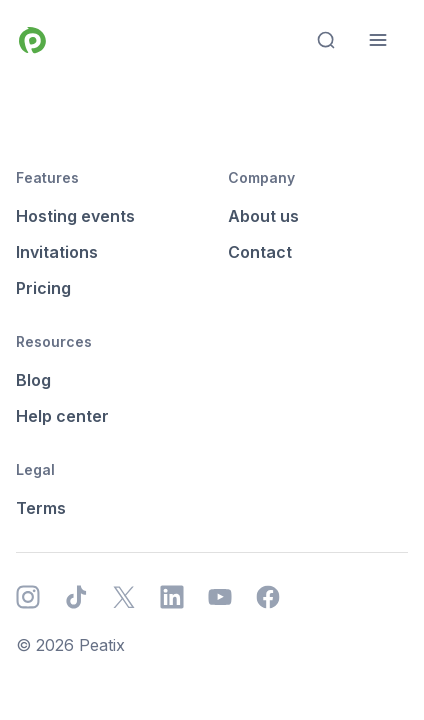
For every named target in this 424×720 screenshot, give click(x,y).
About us (263, 216)
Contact (260, 252)
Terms (41, 508)
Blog (33, 380)
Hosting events (75, 216)
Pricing (43, 288)
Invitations (57, 252)
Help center (62, 416)
